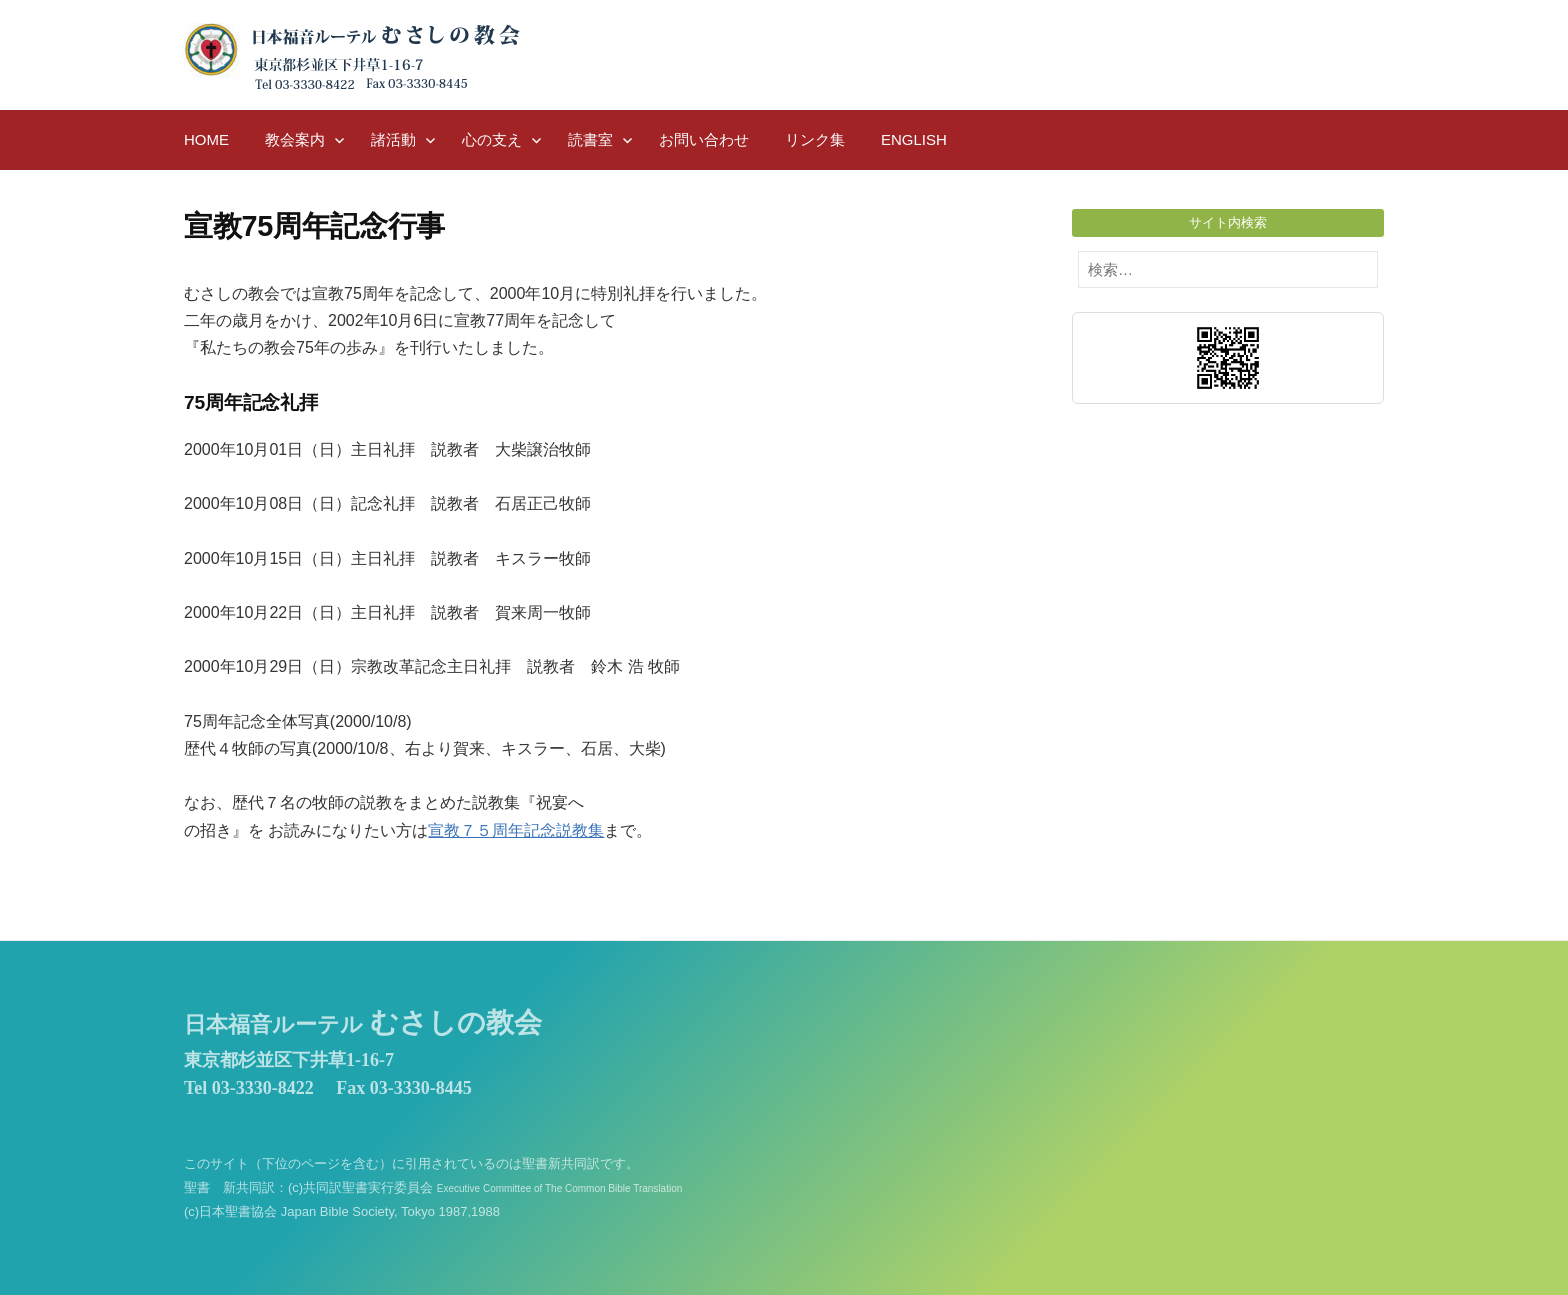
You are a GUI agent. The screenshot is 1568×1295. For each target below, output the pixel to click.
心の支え (492, 139)
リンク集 (815, 139)
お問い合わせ (704, 139)
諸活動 (393, 139)
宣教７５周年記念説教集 (516, 830)
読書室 (590, 139)
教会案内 (295, 139)
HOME (206, 139)
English (914, 139)
